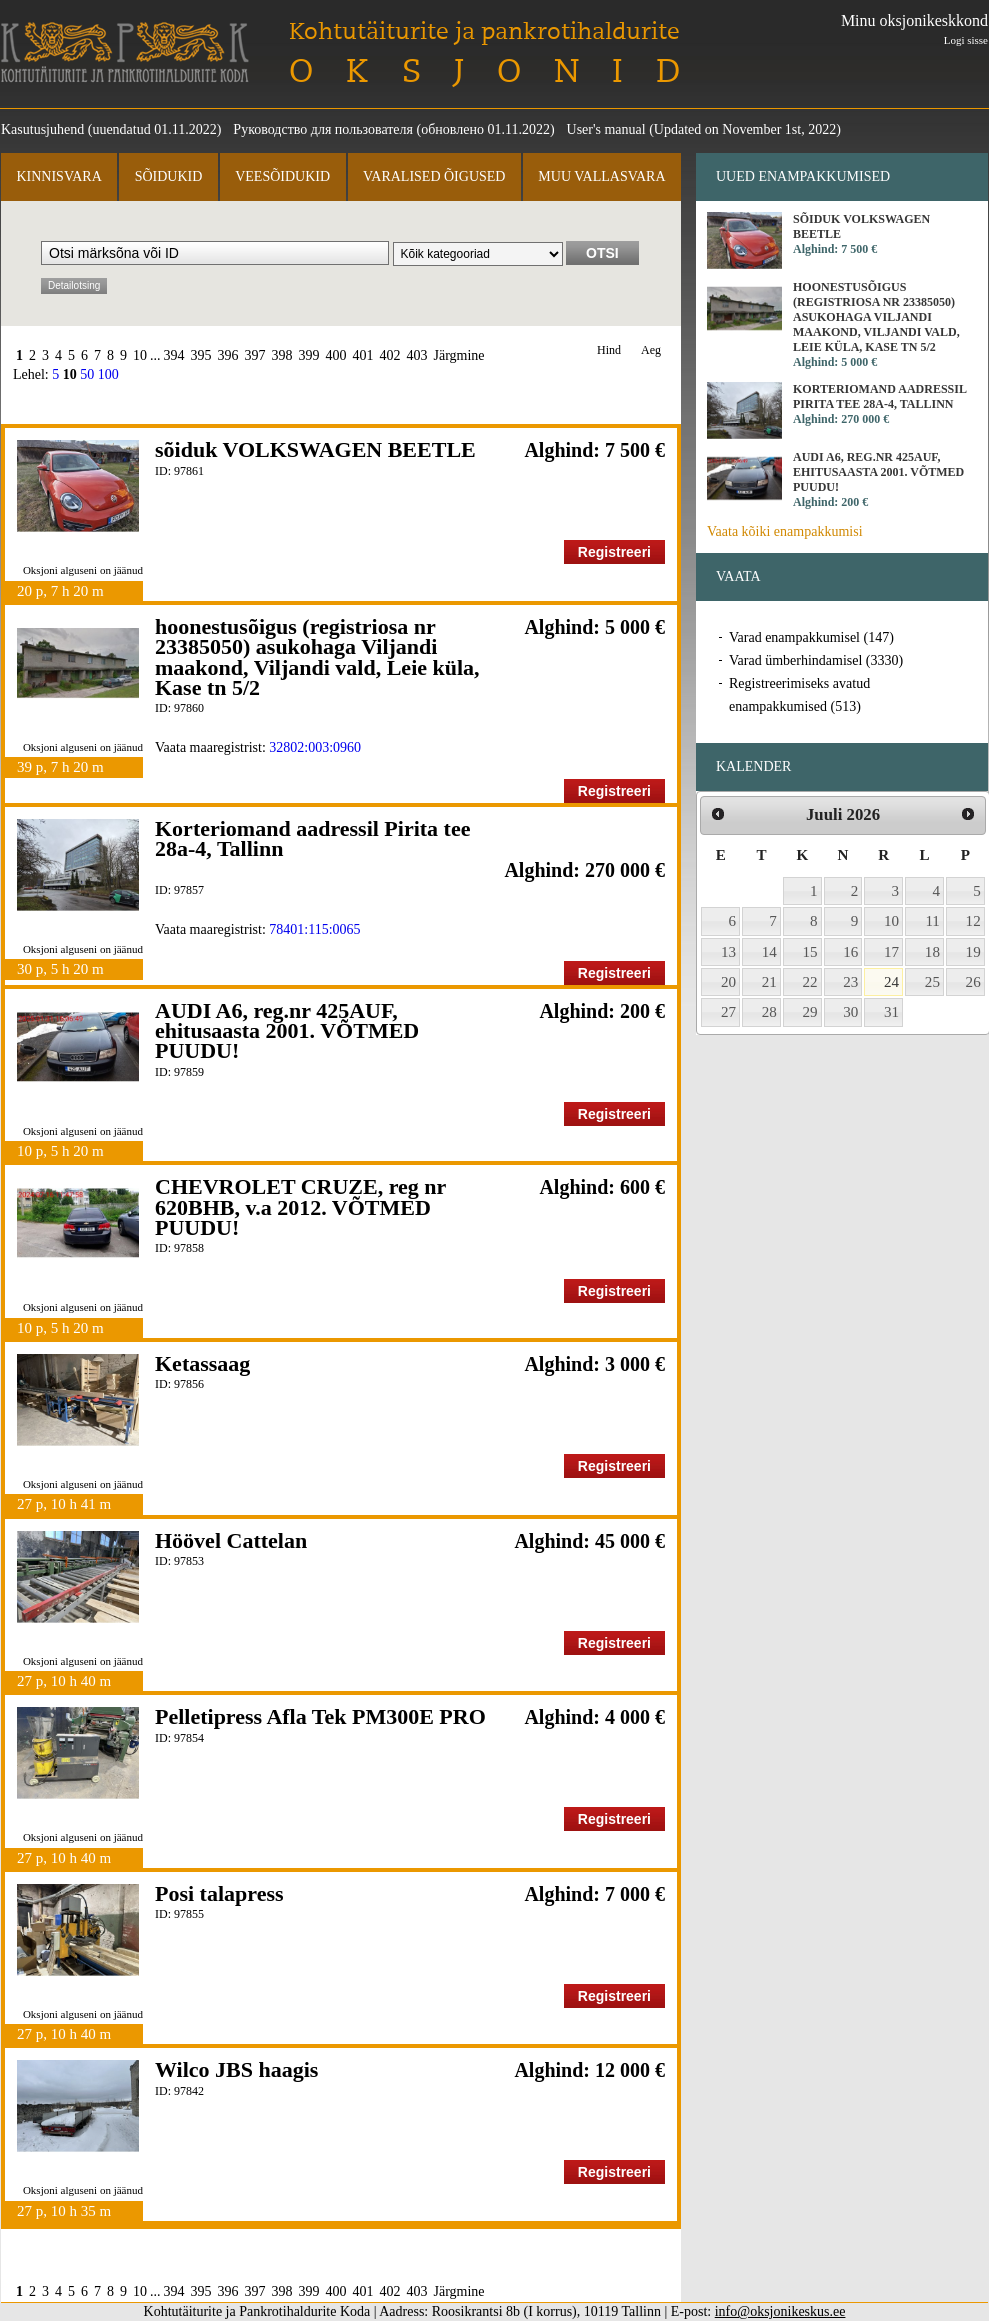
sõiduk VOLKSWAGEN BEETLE (315, 449)
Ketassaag (202, 1363)
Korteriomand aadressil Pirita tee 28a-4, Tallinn (312, 838)
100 (108, 374)
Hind (609, 350)
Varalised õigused (434, 176)
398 (282, 355)
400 (336, 355)
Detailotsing (74, 285)
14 (769, 952)
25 (932, 982)
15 (810, 952)
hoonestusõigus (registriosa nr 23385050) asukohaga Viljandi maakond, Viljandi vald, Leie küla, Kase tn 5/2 (317, 657)
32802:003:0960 (315, 747)
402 (390, 355)
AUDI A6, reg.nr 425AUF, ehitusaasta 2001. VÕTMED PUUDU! (287, 1031)
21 (769, 982)
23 (850, 982)
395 (201, 355)
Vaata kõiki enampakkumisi (785, 531)
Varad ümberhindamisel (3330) (816, 660)
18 (932, 952)
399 (309, 355)
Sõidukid (169, 176)
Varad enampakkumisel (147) (811, 637)
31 (891, 1012)
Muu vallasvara (601, 176)
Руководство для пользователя (323, 129)
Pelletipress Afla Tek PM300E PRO (320, 1716)
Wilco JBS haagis (236, 2069)
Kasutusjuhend (42, 129)
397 (255, 355)
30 (850, 1012)
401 (363, 355)
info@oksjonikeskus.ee (780, 2311)
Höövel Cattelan (231, 1540)
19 (973, 952)
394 (174, 355)
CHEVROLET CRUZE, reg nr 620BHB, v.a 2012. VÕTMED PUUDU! (300, 1207)
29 (810, 1012)
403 (417, 355)
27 (728, 1012)
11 (932, 921)
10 (140, 355)
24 (891, 982)
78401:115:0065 (314, 929)
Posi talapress (219, 1893)
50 (87, 374)
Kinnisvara (58, 176)
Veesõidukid (282, 176)
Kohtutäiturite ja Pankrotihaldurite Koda (125, 52)
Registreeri (614, 552)
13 (728, 952)
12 (973, 921)
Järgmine (459, 355)
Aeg (651, 350)
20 (728, 982)
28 (769, 1012)
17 (891, 952)
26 (973, 982)
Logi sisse (966, 40)
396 (228, 355)
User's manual (606, 129)
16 (850, 952)
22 (810, 982)
